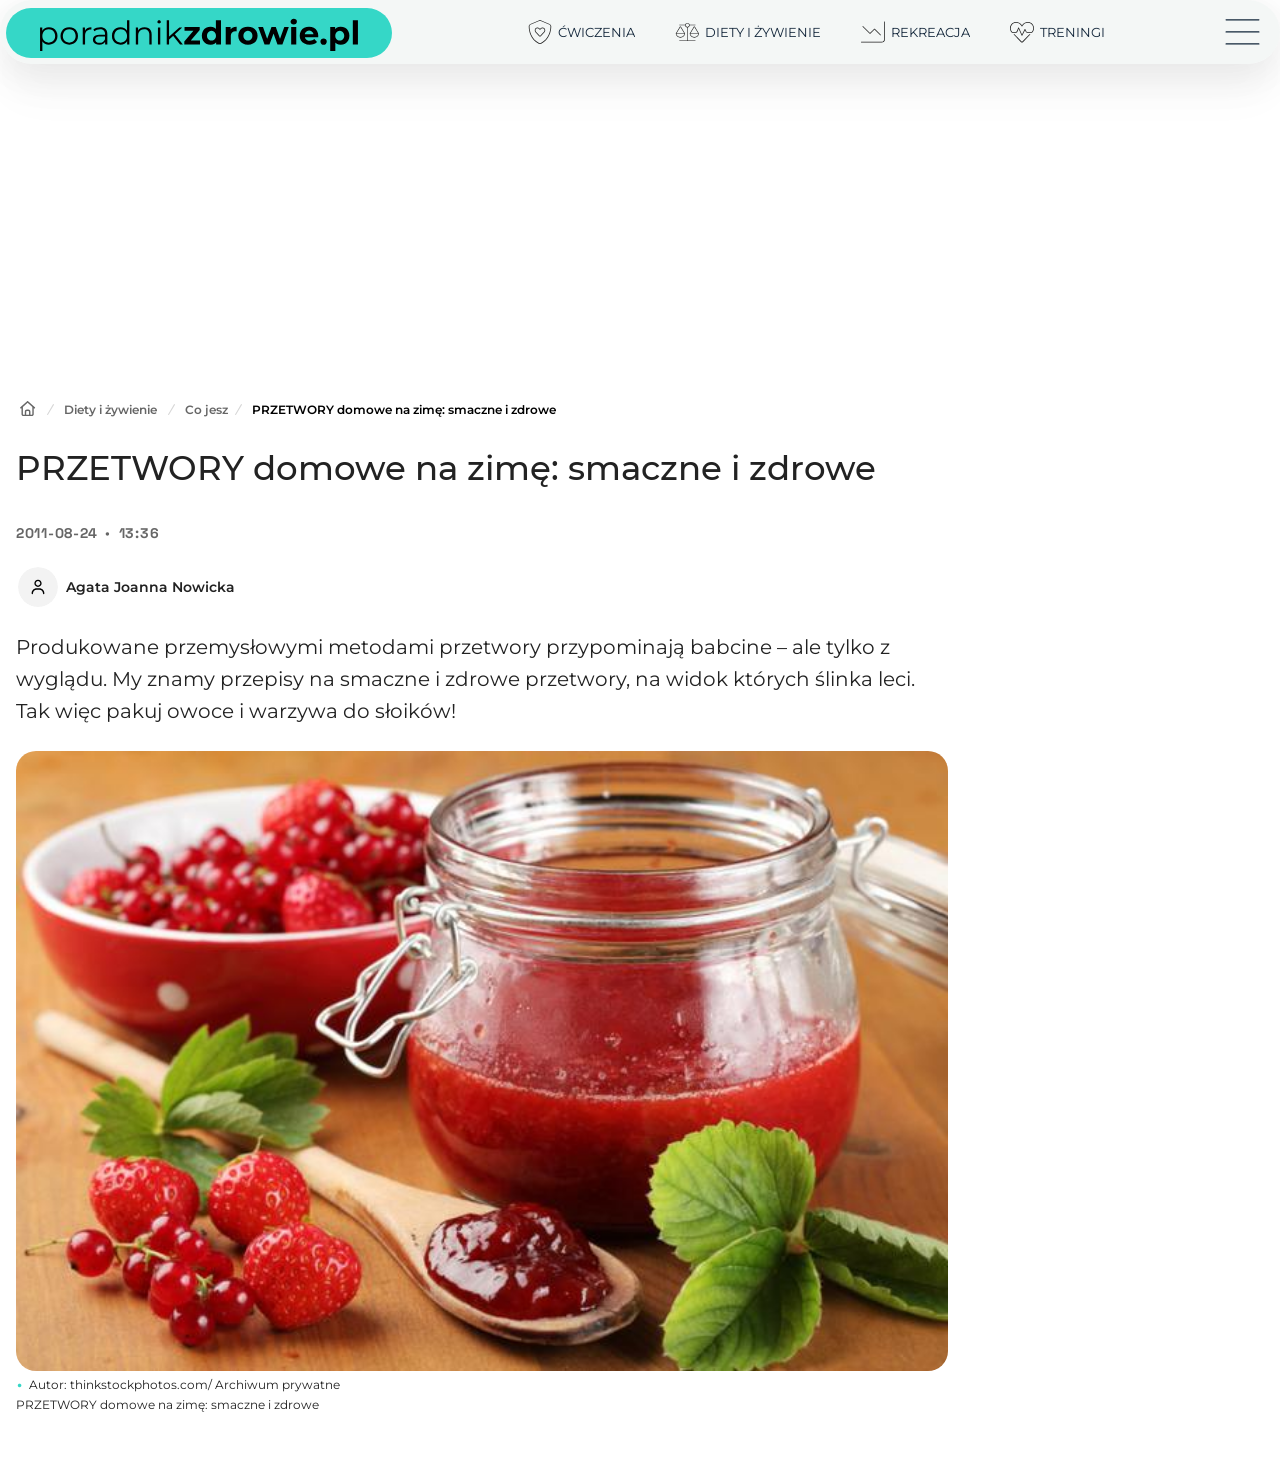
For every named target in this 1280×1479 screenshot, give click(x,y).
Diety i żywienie (110, 409)
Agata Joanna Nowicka (150, 587)
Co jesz (206, 409)
